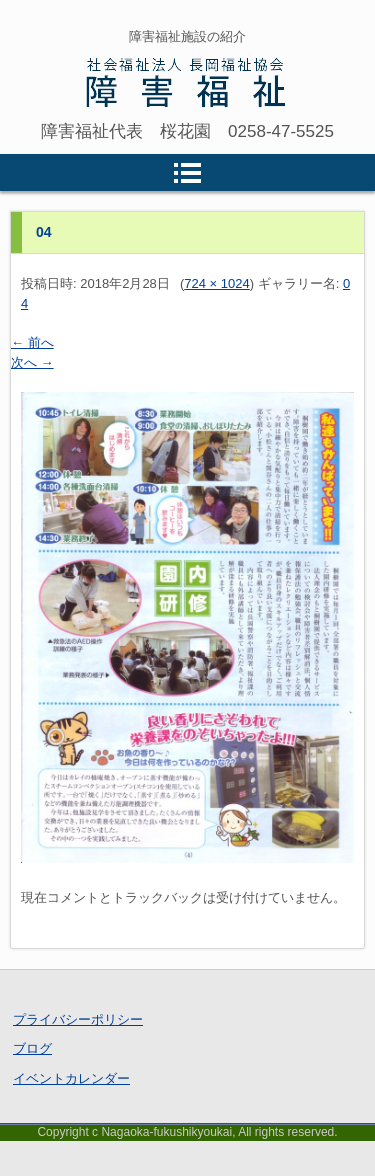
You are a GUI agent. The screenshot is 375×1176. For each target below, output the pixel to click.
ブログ (32, 1048)
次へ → (32, 362)
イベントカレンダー (71, 1078)
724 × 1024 (216, 283)
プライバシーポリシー (78, 1019)
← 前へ (32, 342)
